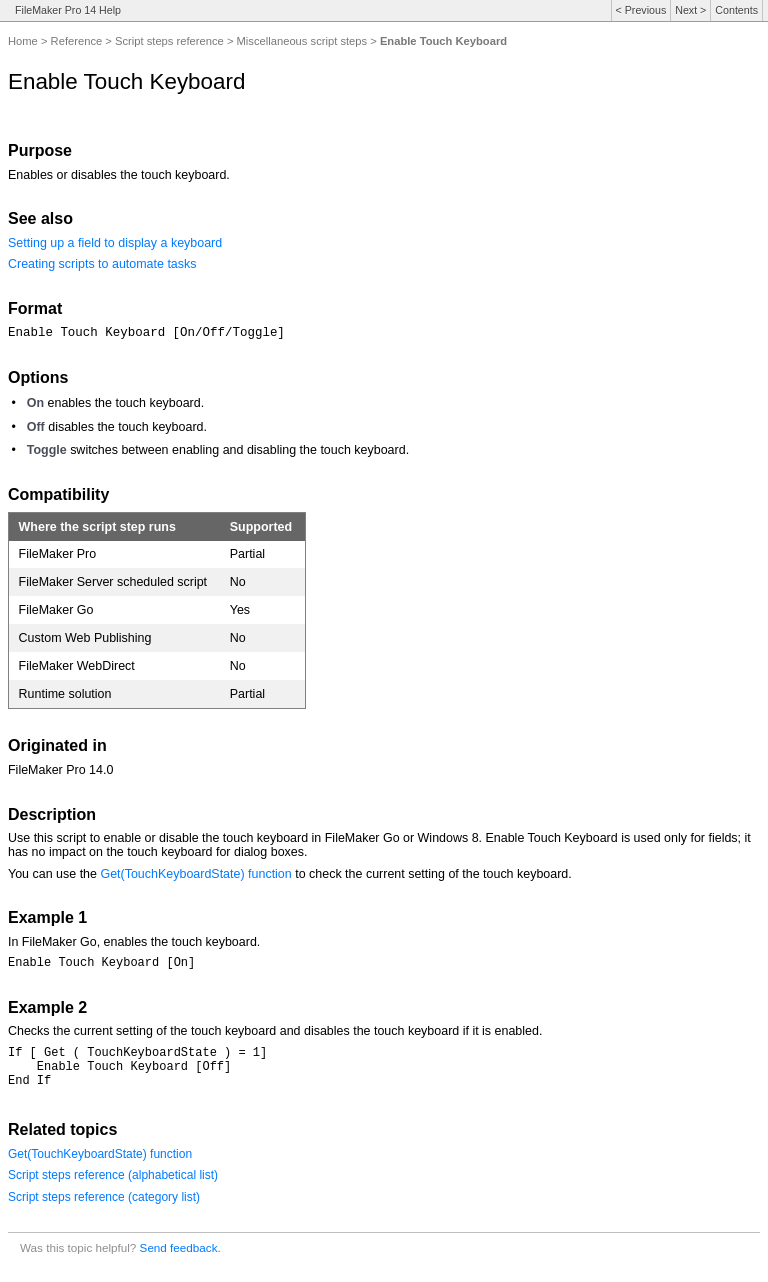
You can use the (54, 874)
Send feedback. (180, 1259)
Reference (77, 41)
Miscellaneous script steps (302, 41)
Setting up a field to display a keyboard (115, 243)
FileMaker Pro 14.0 (60, 770)
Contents (736, 10)
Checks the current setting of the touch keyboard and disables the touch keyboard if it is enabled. (275, 1034)
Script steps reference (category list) (104, 1209)
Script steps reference (169, 41)
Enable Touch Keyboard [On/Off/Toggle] (146, 333)
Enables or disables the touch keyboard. (119, 175)
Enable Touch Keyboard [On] (101, 964)
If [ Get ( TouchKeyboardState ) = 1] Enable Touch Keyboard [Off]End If (137, 1074)
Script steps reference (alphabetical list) (113, 1187)
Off (36, 427)
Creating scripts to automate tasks (102, 264)
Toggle (47, 450)
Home (23, 41)
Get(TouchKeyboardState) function (195, 874)
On (35, 403)
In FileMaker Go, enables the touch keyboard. (134, 942)
